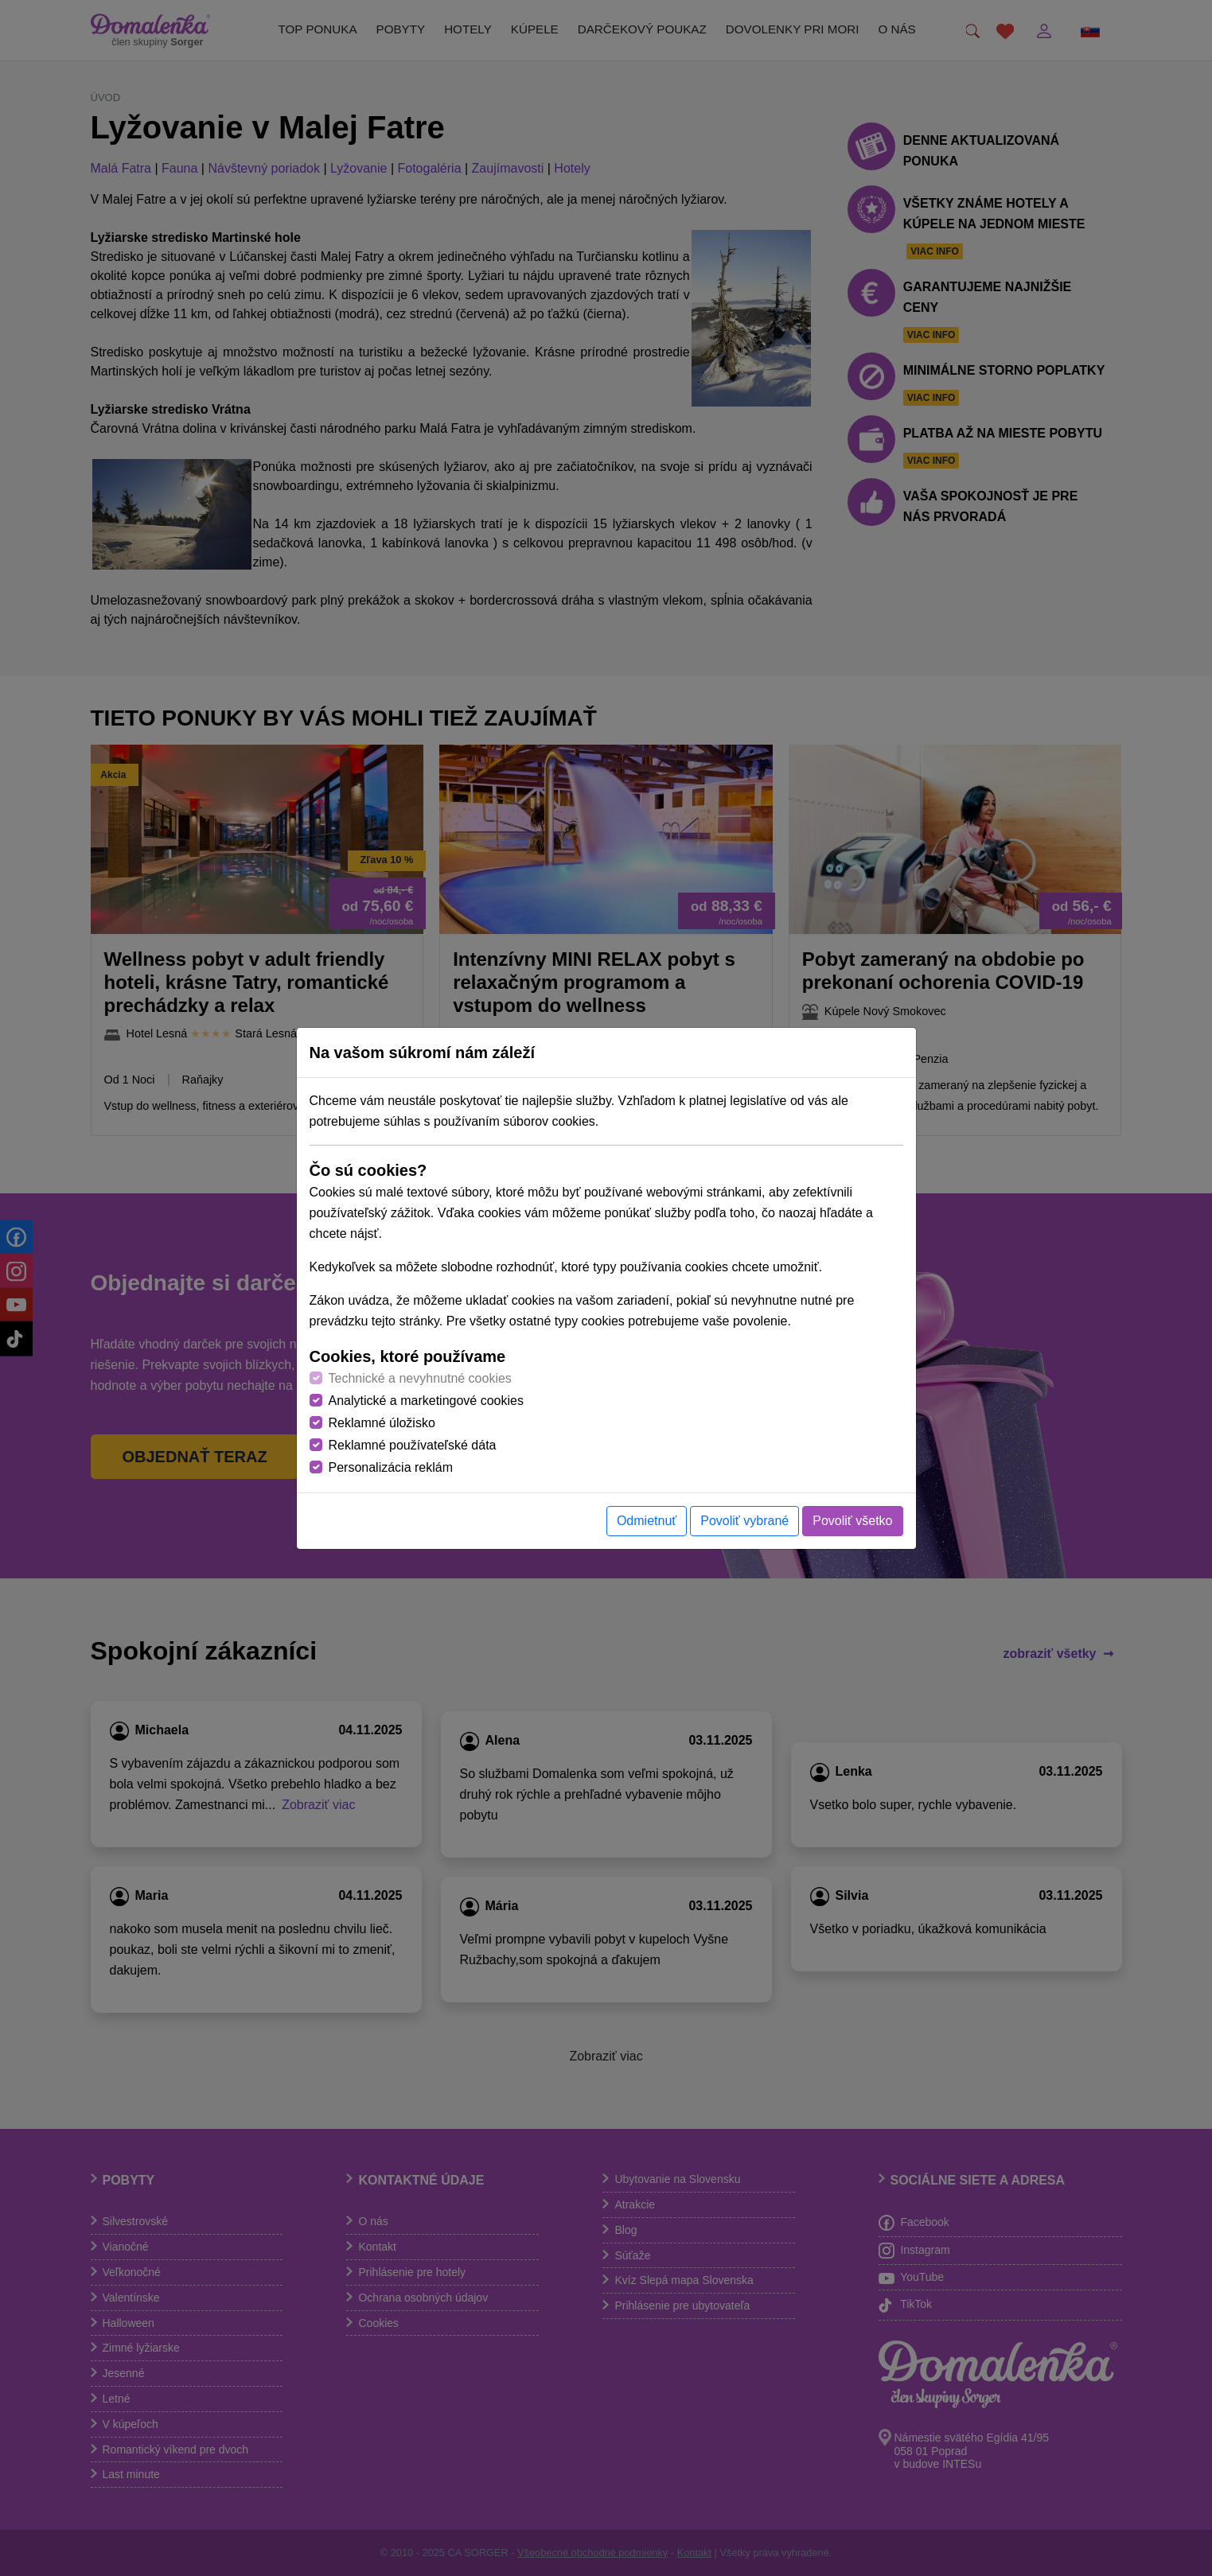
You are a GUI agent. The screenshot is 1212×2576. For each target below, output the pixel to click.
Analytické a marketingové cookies (426, 1400)
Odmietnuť (646, 1520)
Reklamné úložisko (382, 1423)
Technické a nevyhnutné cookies (420, 1378)
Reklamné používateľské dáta (413, 1445)
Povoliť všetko (852, 1520)
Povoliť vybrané (744, 1520)
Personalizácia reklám (391, 1467)
